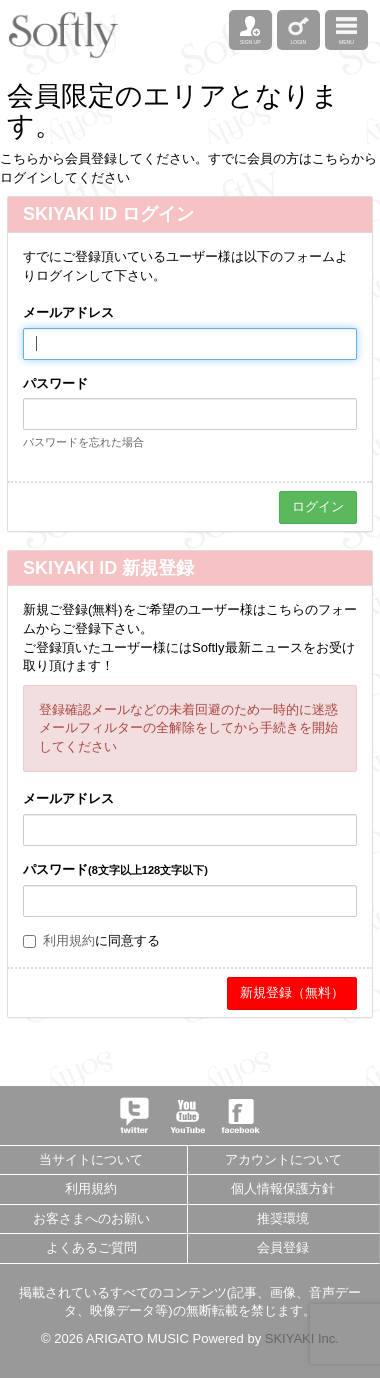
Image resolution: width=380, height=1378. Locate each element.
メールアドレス (68, 312)
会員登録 (283, 1247)
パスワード (55, 383)
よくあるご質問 (91, 1247)
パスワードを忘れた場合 (83, 442)
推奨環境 (283, 1218)
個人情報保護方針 (283, 1188)
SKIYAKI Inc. (302, 1338)
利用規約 (69, 940)
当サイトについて (91, 1159)
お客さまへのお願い (91, 1218)
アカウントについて (283, 1159)
